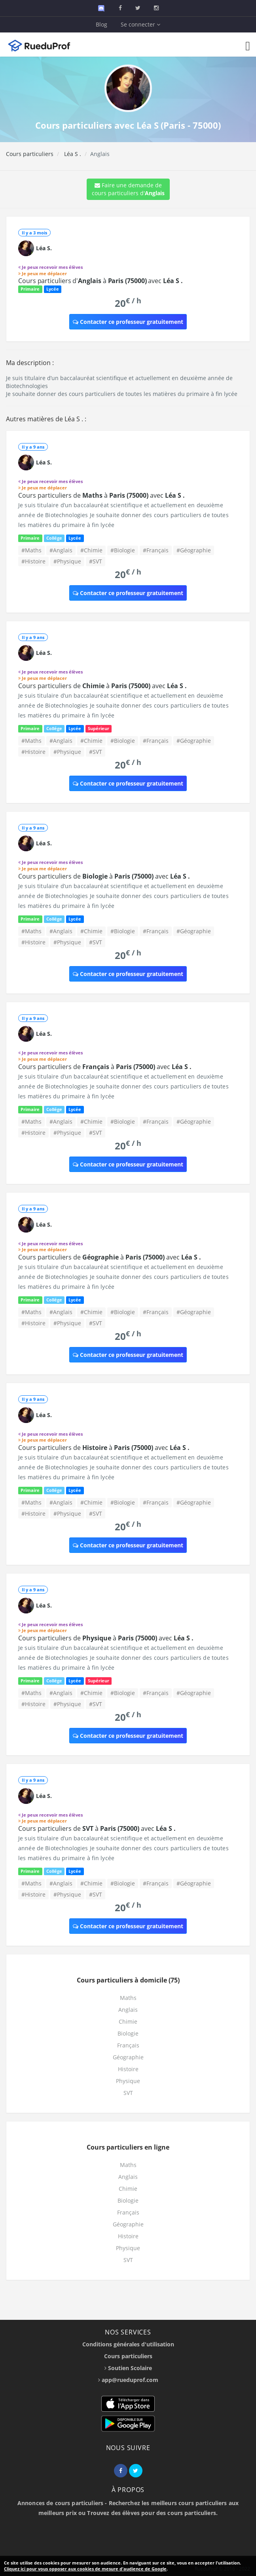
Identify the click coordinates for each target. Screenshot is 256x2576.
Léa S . (72, 154)
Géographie (128, 2057)
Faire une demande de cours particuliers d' (128, 189)
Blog (101, 24)
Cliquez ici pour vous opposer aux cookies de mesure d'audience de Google (85, 2569)
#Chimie (91, 550)
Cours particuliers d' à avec (100, 280)
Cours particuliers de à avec (101, 495)
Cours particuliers (29, 154)
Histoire (128, 2069)
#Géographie (193, 550)
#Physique (67, 561)
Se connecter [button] (140, 24)
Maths (128, 1997)
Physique (128, 2081)
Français (128, 2045)
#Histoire (33, 561)
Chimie (128, 2021)
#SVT (95, 561)
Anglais (128, 2009)
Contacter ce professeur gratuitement (128, 321)
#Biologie (122, 550)
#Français (156, 550)
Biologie (128, 2033)
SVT (128, 2093)
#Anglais (60, 550)
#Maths (31, 550)
